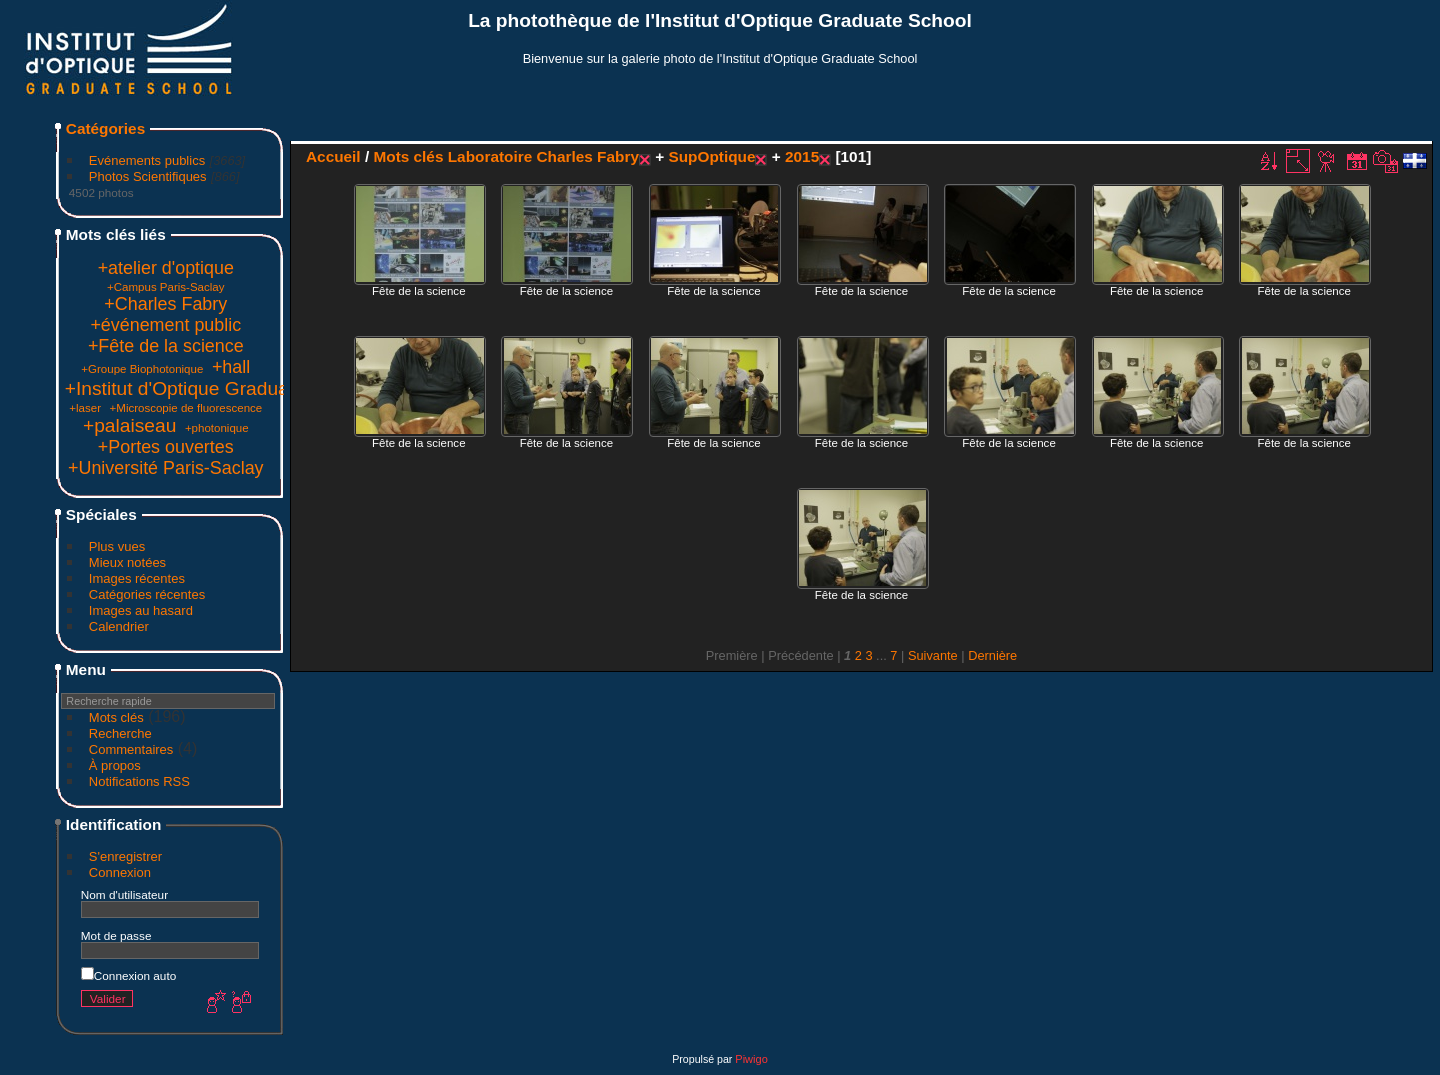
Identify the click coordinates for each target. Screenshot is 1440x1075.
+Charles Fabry (165, 304)
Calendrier (119, 626)
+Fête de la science (166, 346)
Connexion (120, 872)
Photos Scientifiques (148, 176)
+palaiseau (129, 425)
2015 (802, 156)
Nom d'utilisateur (124, 894)
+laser (85, 408)
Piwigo (751, 1059)
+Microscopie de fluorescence (186, 408)
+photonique (217, 428)
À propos (115, 765)
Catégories (105, 128)
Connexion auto (128, 975)
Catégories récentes (147, 594)
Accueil (333, 156)
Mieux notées (127, 562)
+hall (231, 367)
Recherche (120, 733)
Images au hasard (141, 610)
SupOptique (711, 156)
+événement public (165, 325)
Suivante (933, 655)
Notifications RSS (139, 781)
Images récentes (137, 578)
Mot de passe (116, 935)
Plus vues (117, 546)
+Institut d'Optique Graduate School (217, 388)
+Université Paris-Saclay (166, 468)
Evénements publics (147, 160)
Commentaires (131, 749)
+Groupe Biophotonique (142, 369)
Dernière (992, 655)
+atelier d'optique (166, 268)
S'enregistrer (125, 856)
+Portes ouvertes (166, 447)
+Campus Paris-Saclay (165, 287)
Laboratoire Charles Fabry (543, 156)
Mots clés (116, 717)
